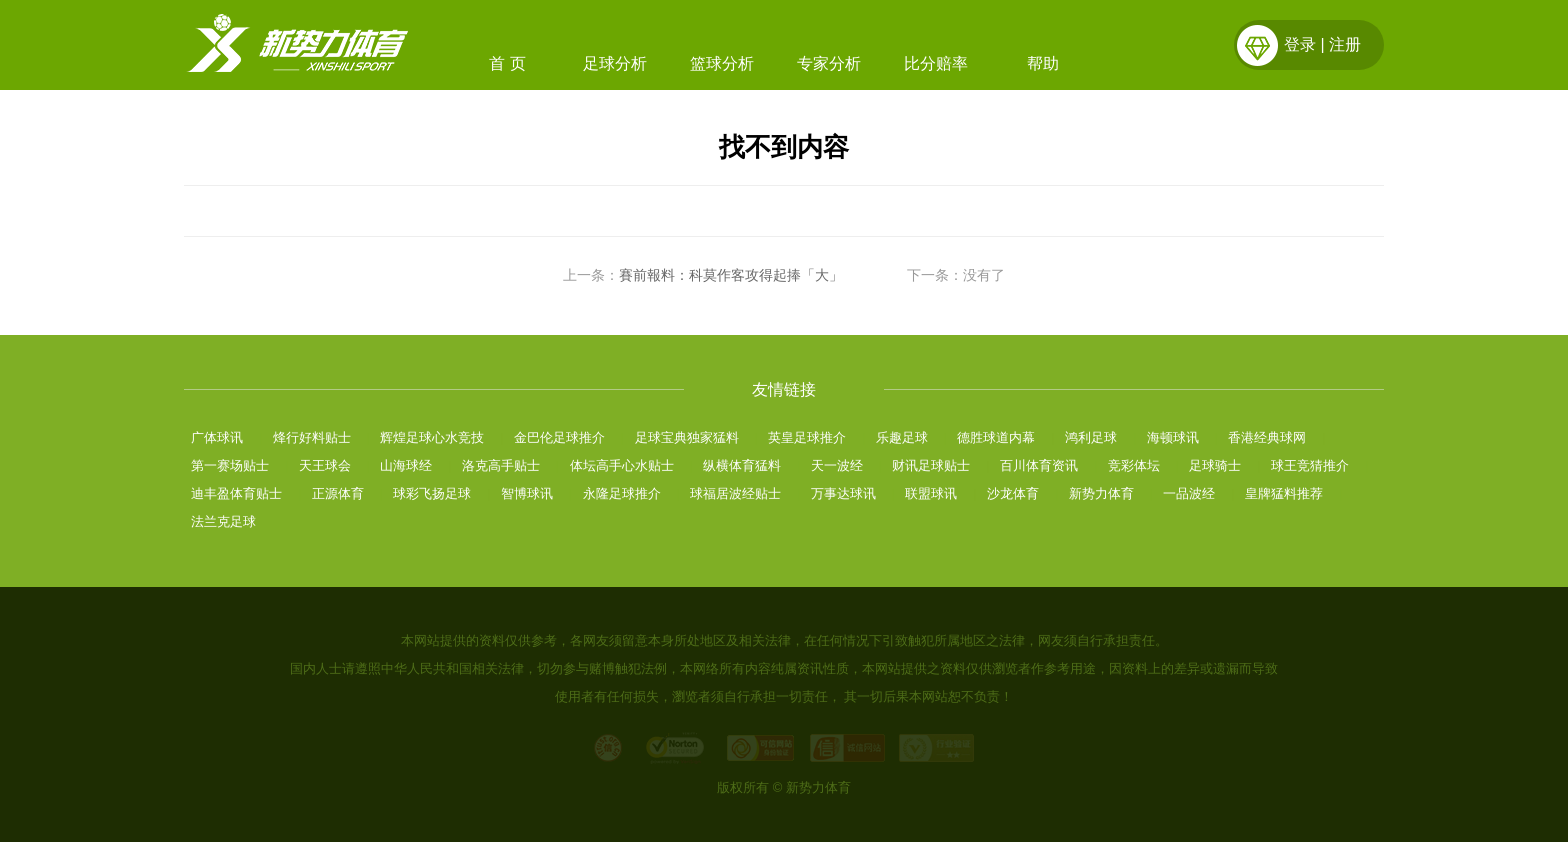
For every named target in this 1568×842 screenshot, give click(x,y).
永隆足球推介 (622, 493)
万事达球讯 (843, 493)
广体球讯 (217, 437)
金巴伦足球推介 (559, 437)
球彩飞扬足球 (432, 493)
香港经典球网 (1267, 437)
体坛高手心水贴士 (622, 465)
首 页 (507, 63)
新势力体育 (1101, 493)
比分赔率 (936, 63)
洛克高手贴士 (501, 465)
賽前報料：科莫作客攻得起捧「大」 (731, 275)
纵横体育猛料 (742, 465)
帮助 (1043, 63)
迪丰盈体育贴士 (236, 493)
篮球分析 (722, 63)
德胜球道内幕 (996, 437)
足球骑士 (1215, 465)
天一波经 (837, 465)
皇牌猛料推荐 (1284, 493)
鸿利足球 (1091, 437)
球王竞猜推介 (1310, 465)
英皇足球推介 (807, 437)
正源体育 (338, 493)
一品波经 (1189, 493)
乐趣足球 (902, 437)
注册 (1345, 44)
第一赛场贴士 (230, 465)
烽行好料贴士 (312, 437)
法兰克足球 (223, 521)
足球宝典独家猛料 (687, 437)
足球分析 (615, 63)
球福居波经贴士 (735, 493)
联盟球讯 (931, 493)
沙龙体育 (1013, 493)
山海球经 (406, 465)
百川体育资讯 (1039, 465)
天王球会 (325, 465)
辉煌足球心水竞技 (432, 437)
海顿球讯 (1173, 437)
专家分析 (829, 63)
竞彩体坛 (1134, 465)
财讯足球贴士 (931, 465)
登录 (1300, 44)
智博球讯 (527, 493)
